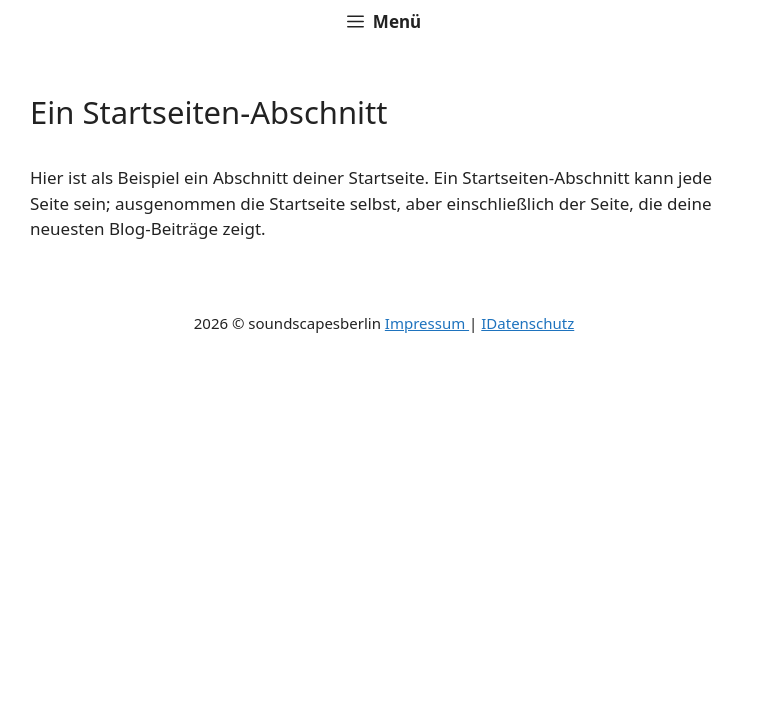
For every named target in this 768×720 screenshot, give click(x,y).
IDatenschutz (527, 323)
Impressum (427, 323)
